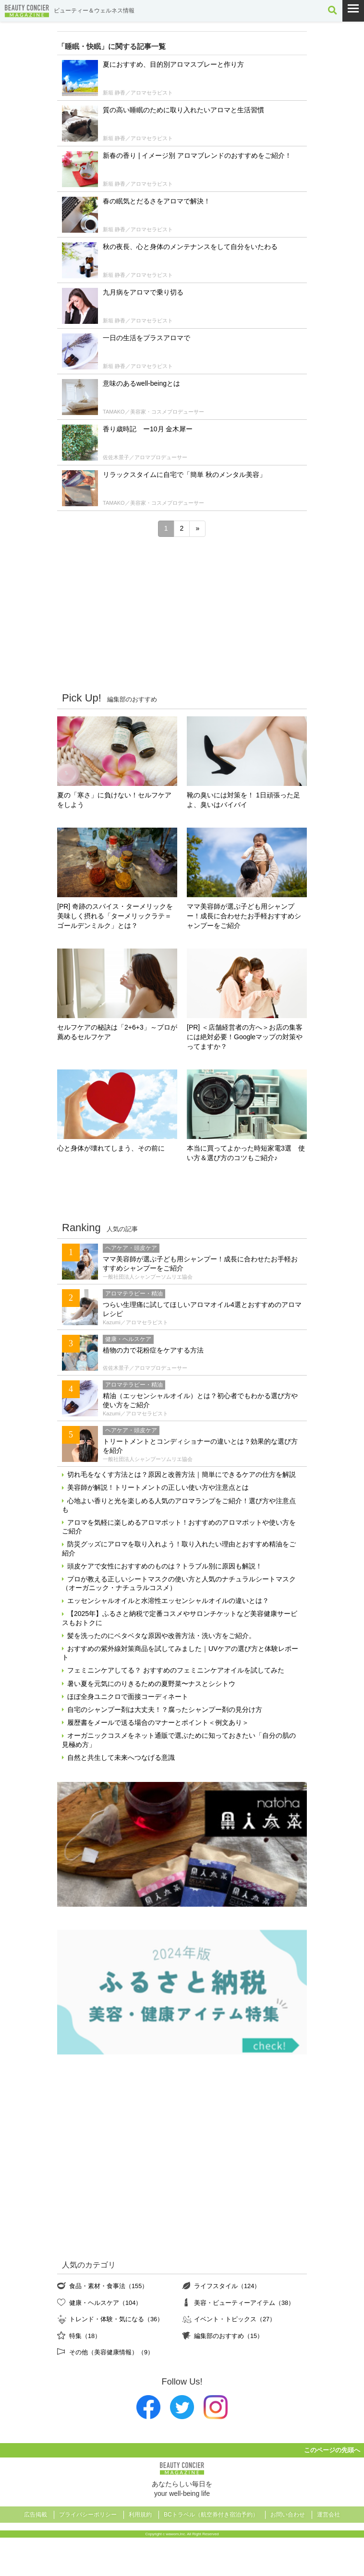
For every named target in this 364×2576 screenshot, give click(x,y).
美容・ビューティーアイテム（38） (244, 2302)
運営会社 (328, 2514)
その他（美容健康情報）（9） (111, 2352)
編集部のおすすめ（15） (228, 2335)
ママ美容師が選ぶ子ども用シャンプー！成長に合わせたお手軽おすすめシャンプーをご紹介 (244, 915)
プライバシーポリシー (88, 2514)
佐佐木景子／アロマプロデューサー (145, 457)
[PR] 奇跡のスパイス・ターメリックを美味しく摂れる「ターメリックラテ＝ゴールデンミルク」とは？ (115, 915)
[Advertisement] (182, 613)
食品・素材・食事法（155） (108, 2286)
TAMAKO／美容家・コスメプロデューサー (153, 412)
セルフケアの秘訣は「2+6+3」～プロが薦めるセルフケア (117, 1032)
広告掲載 (35, 2514)
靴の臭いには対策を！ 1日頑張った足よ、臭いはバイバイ (243, 799)
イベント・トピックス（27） (235, 2319)
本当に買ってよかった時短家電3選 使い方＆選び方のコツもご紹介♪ (246, 1153)
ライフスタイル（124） (227, 2286)
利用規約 (140, 2514)
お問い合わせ (287, 2514)
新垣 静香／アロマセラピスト (138, 92)
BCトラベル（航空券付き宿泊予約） (211, 2514)
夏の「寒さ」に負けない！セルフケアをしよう (114, 799)
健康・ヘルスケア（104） (105, 2302)
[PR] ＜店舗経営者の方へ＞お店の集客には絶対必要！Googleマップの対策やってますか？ (245, 1036)
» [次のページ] (197, 528)
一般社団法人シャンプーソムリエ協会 (148, 1277)
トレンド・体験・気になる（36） (116, 2319)
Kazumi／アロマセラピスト (135, 1322)
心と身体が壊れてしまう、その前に (111, 1148)
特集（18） (85, 2335)
